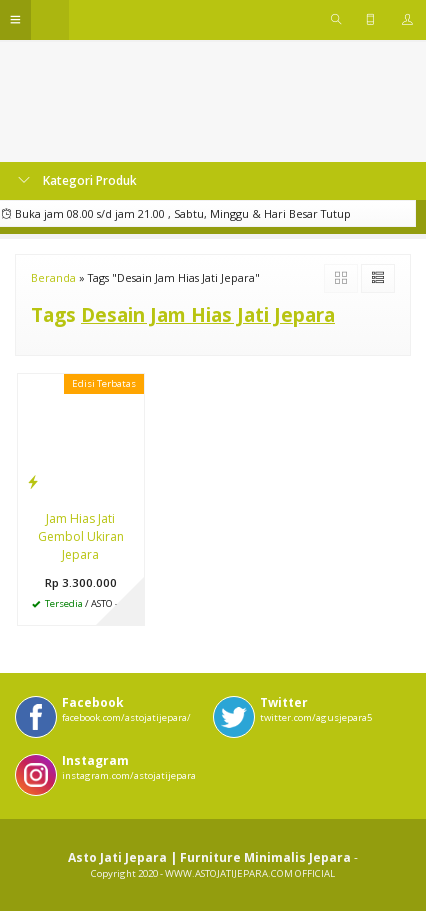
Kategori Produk (77, 180)
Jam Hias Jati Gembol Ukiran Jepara (81, 536)
